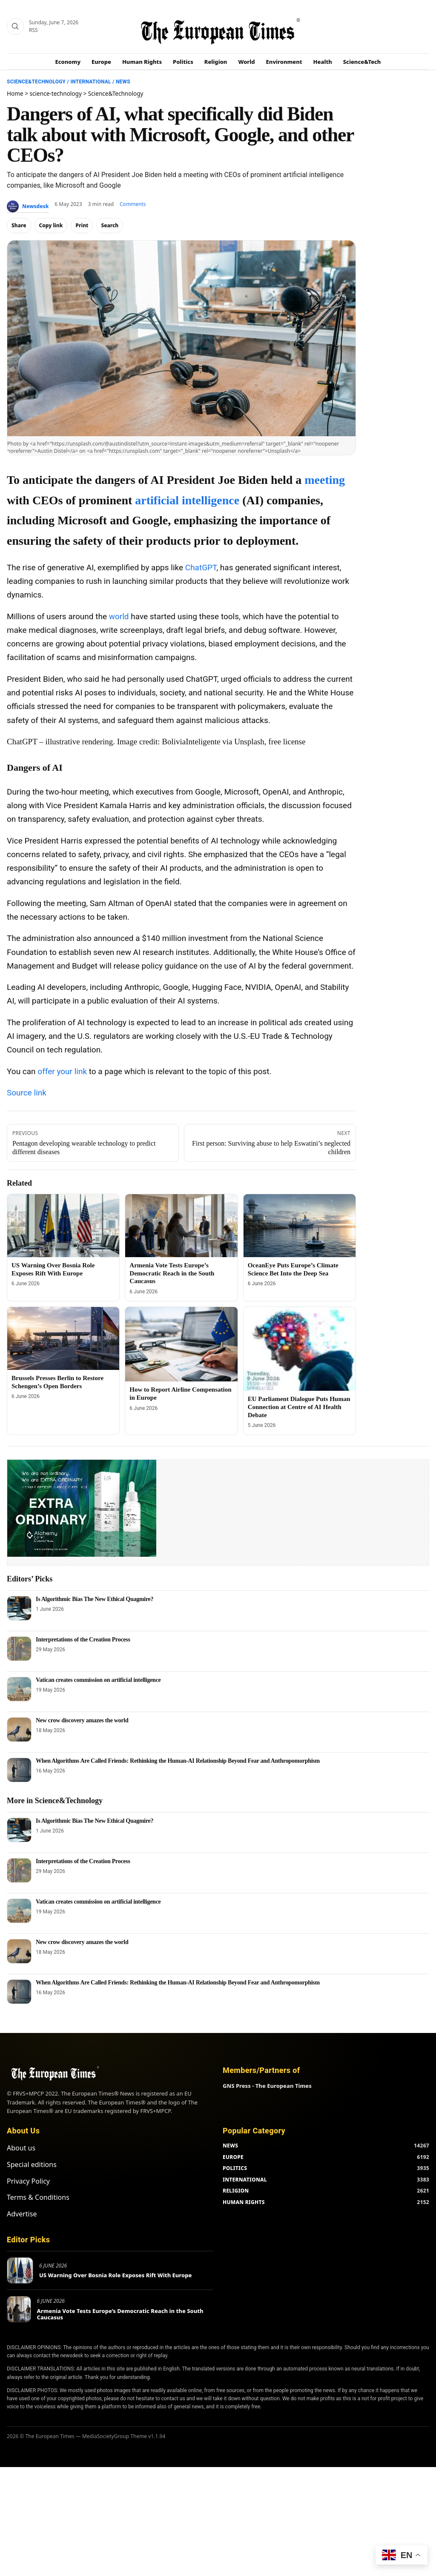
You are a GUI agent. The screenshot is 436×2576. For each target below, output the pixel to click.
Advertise (22, 2214)
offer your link (62, 1071)
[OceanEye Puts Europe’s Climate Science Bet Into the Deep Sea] (300, 1225)
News (123, 82)
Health (322, 62)
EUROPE (233, 2157)
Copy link (51, 225)
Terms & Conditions (38, 2197)
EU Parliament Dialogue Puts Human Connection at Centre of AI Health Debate (299, 1406)
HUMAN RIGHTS (244, 2202)
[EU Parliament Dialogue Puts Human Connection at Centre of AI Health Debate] (300, 1349)
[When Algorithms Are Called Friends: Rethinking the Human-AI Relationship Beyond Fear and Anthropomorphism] (19, 1770)
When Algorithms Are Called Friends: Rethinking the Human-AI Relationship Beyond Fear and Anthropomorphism (178, 1761)
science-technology (56, 93)
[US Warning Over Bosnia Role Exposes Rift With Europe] (63, 1225)
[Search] (15, 26)
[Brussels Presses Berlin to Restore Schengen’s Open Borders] (63, 1338)
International (90, 82)
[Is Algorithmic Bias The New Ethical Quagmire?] (19, 1608)
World (246, 62)
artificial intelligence (187, 500)
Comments (133, 204)
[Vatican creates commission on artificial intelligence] (19, 1689)
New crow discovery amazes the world (82, 1720)
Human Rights (142, 62)
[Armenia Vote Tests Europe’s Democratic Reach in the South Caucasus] (181, 1225)
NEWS (230, 2145)
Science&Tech (362, 62)
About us (21, 2148)
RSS (33, 30)
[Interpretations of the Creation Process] (19, 1649)
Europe (101, 62)
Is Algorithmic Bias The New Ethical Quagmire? (94, 1599)
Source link (26, 1093)
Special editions (32, 2164)
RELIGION (236, 2190)
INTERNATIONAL (245, 2179)
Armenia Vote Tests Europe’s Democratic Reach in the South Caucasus (171, 1273)
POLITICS (235, 2168)
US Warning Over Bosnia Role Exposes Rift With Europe (115, 2275)
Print (81, 225)
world (119, 616)
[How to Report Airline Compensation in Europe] (181, 1344)
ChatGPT (201, 567)
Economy (68, 62)
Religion (215, 62)
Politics (183, 62)
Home (15, 93)
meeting (324, 479)
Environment (284, 62)
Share (18, 225)
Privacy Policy (28, 2181)
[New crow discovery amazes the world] (19, 1729)
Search (109, 225)
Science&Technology (36, 82)
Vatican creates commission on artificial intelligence (98, 1680)
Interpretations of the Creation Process (83, 1639)
